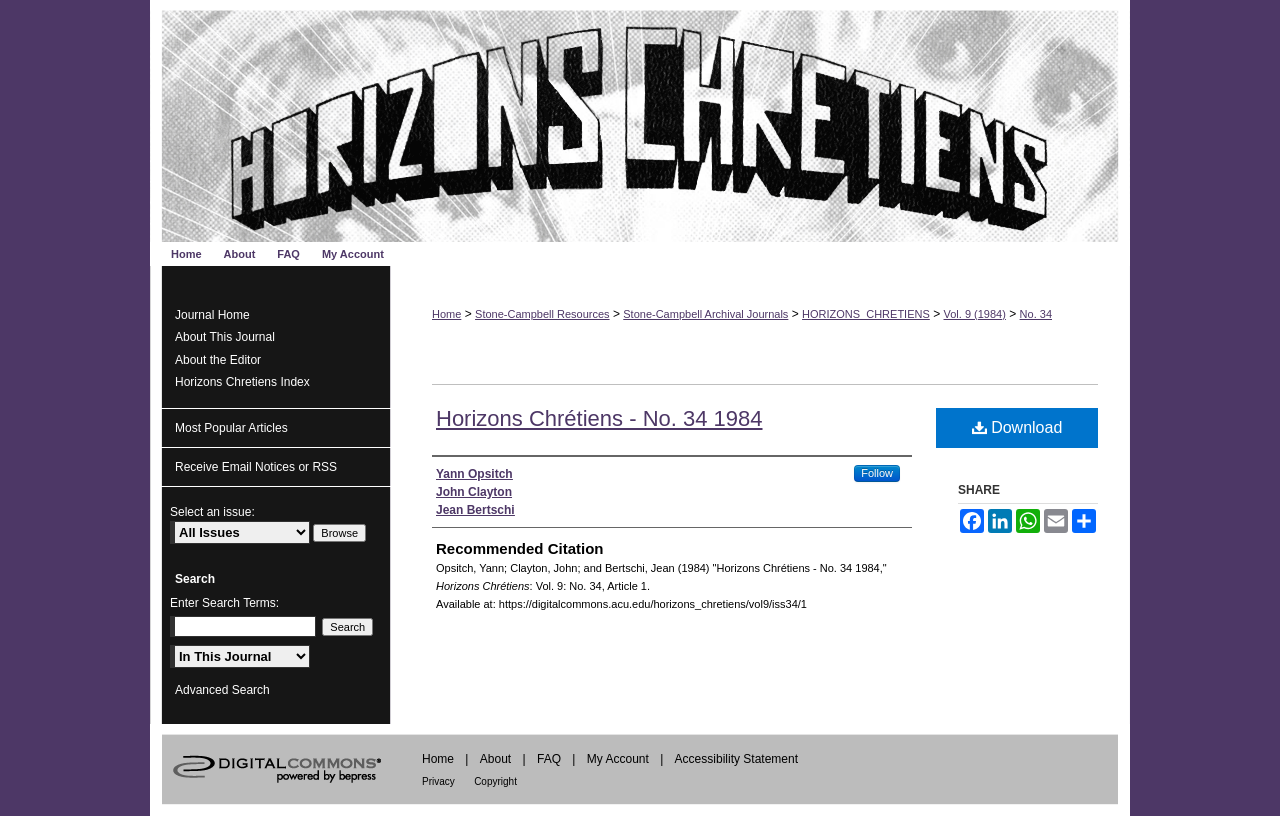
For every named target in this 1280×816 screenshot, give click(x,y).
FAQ (549, 759)
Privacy (438, 781)
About (495, 759)
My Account (618, 759)
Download (1017, 427)
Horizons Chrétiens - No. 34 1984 (599, 418)
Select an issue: (212, 512)
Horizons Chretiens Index (242, 382)
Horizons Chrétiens (640, 121)
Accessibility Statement (736, 759)
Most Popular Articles (231, 428)
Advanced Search (222, 690)
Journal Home (212, 315)
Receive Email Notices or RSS (256, 467)
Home (446, 314)
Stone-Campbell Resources (542, 314)
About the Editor (218, 360)
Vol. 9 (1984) (975, 314)
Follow (877, 473)
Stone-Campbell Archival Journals (705, 314)
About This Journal (225, 337)
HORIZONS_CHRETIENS (866, 314)
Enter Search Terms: (224, 603)
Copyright (495, 781)
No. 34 (1036, 314)
